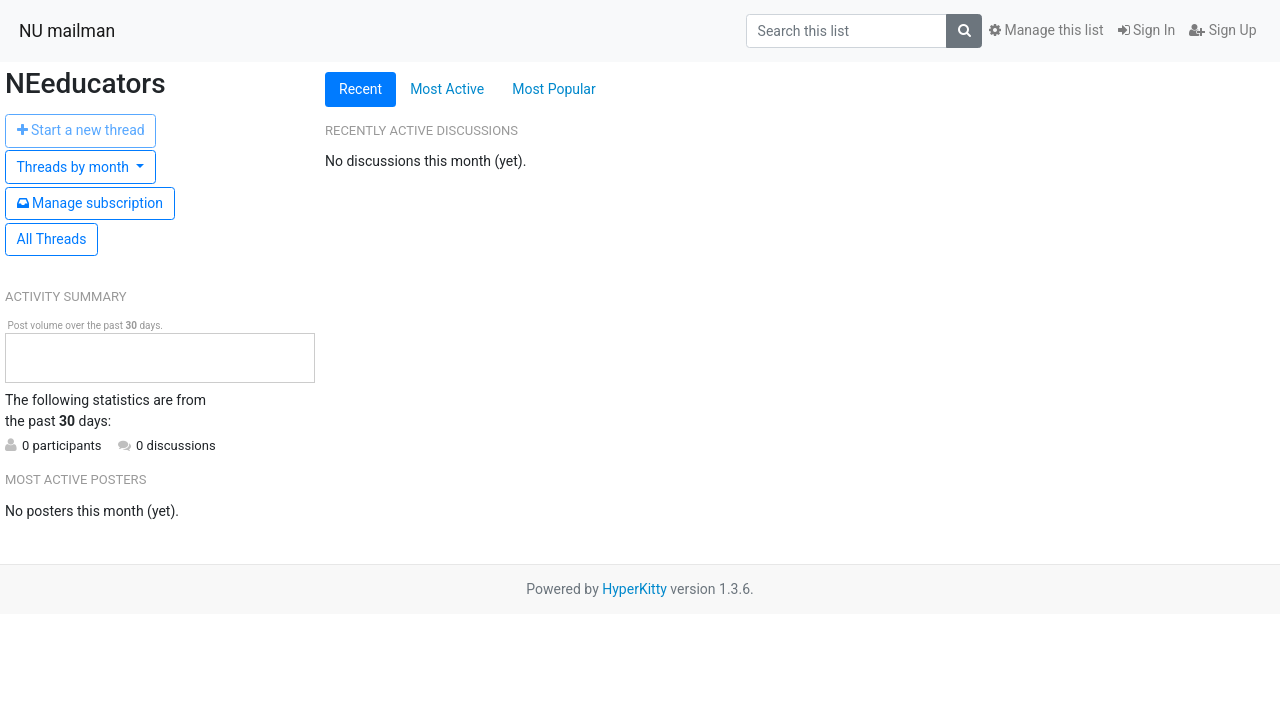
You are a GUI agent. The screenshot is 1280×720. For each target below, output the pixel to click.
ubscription (90, 203)
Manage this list (1046, 30)
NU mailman (67, 31)
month (75, 167)
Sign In (1147, 30)
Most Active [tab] (447, 89)
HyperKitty (634, 589)
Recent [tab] (360, 89)
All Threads (52, 239)
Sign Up (1222, 30)
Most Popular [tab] (554, 89)
